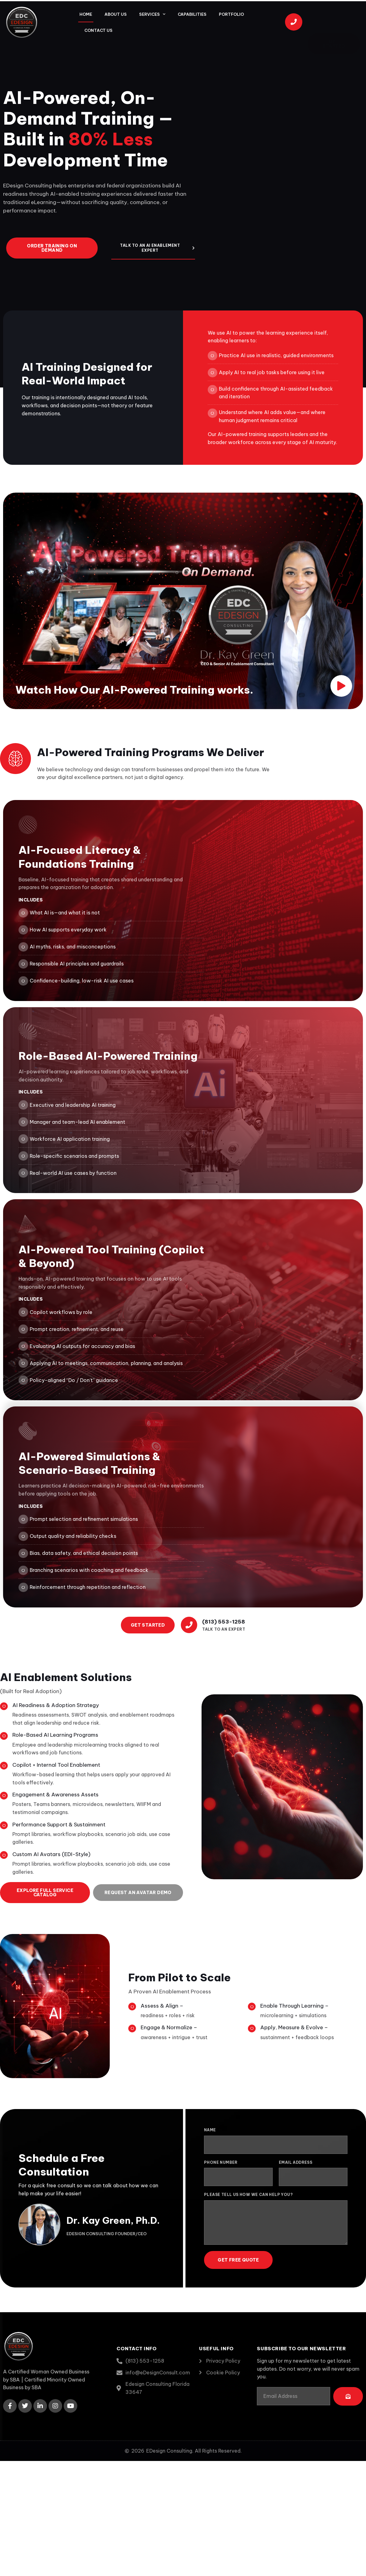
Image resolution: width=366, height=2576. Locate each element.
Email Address (295, 2162)
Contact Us (98, 30)
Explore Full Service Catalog (45, 1893)
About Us (115, 14)
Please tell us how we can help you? (248, 2194)
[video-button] (341, 686)
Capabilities (192, 14)
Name (210, 2130)
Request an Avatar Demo (138, 1892)
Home (85, 14)
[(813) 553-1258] (189, 1625)
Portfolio (231, 14)
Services (152, 14)
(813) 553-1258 (223, 1621)
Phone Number (221, 2162)
